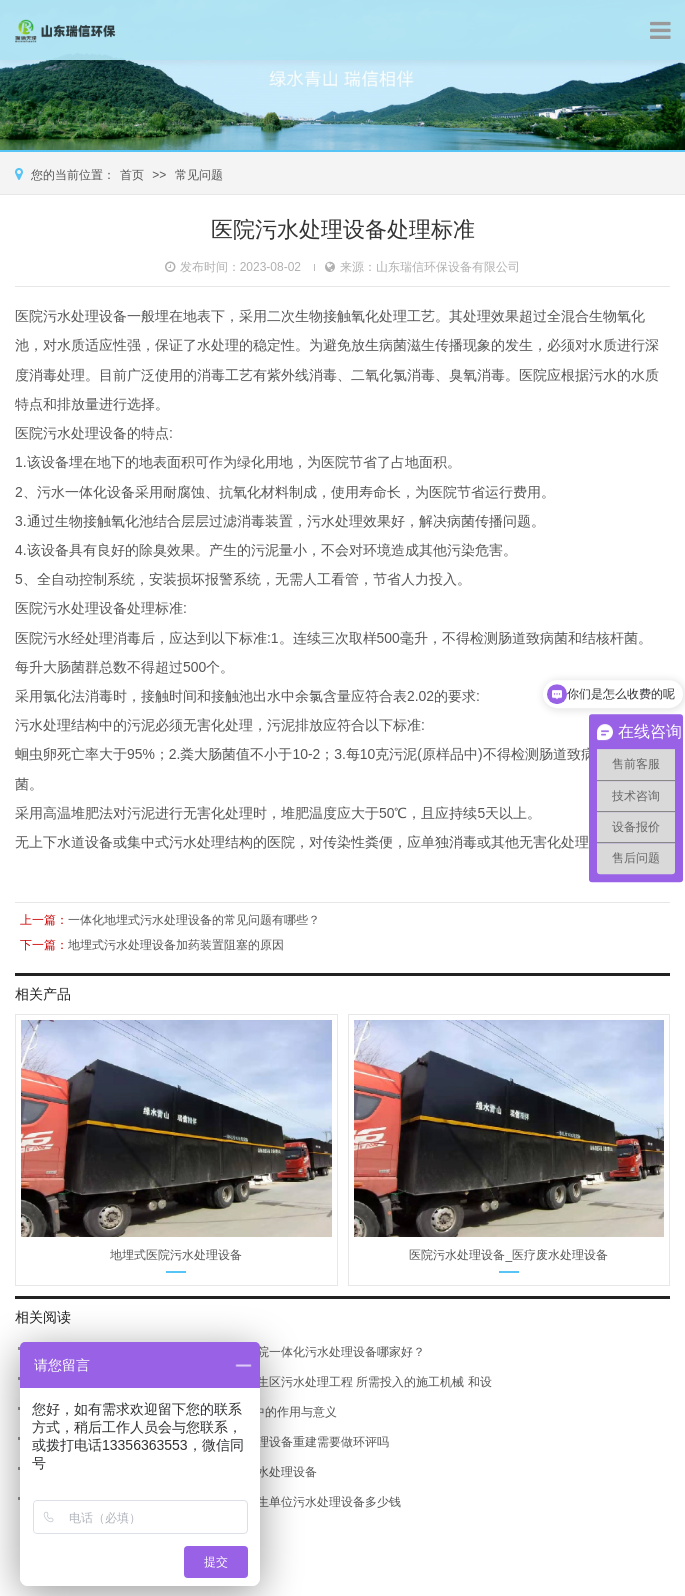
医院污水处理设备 (71, 316)
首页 (132, 175)
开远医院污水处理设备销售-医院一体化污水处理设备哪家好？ (261, 1352)
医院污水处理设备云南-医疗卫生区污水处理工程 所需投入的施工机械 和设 (294, 1382)
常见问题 (199, 175)
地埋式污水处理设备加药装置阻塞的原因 (176, 944)
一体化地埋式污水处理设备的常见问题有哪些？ (194, 919)
